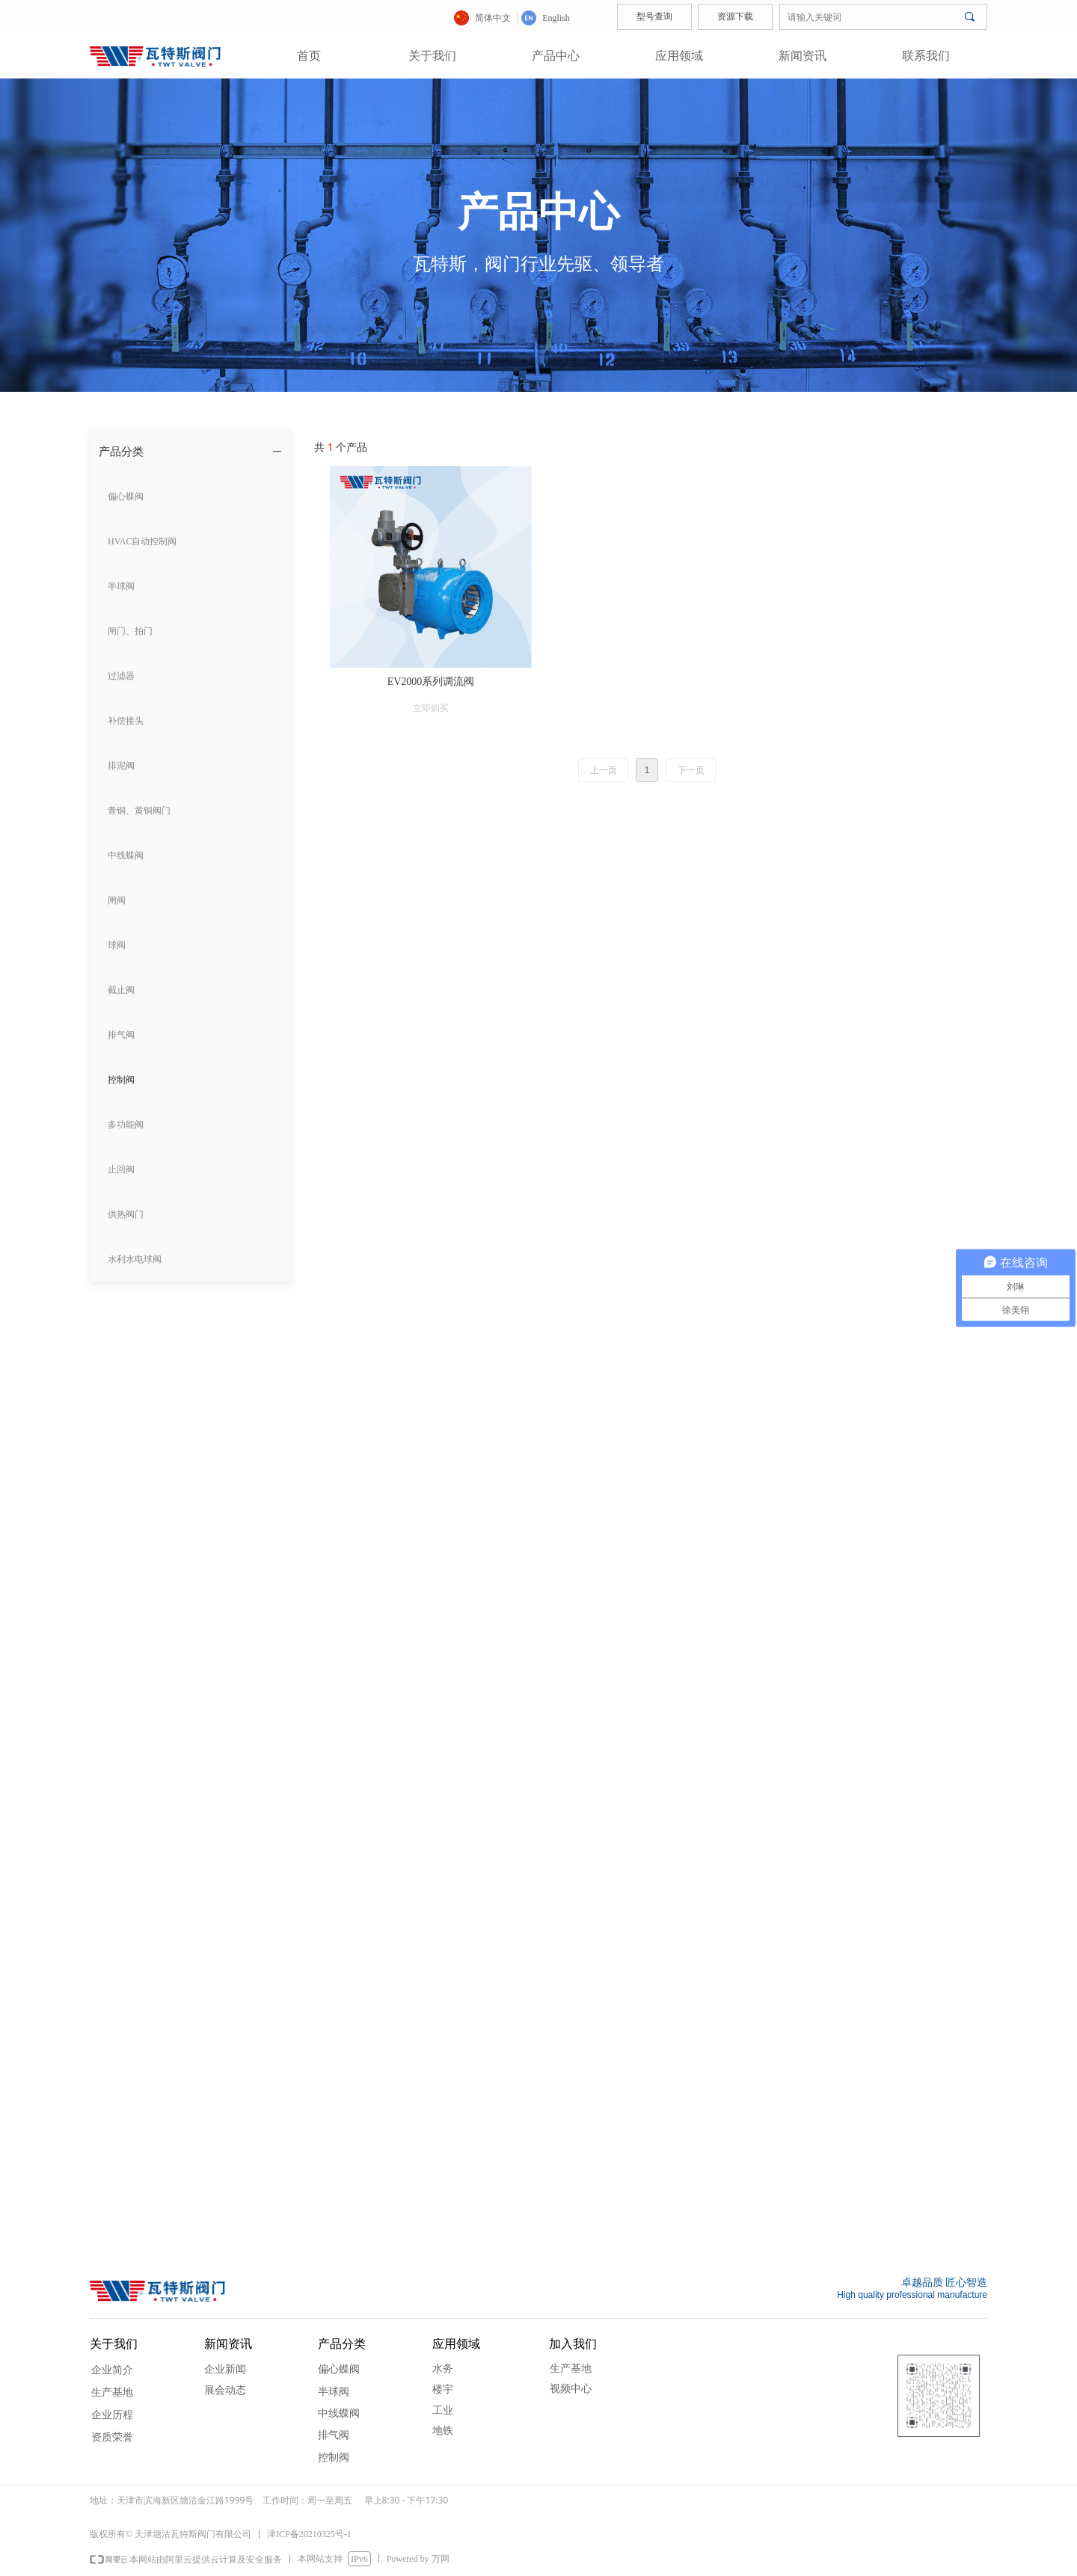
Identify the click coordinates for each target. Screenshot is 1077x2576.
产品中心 (556, 55)
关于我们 (432, 55)
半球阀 (333, 2391)
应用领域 (679, 55)
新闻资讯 (802, 55)
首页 (309, 55)
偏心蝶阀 (339, 2369)
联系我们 (926, 55)
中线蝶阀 (339, 2413)
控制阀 (333, 2457)
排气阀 (333, 2435)
